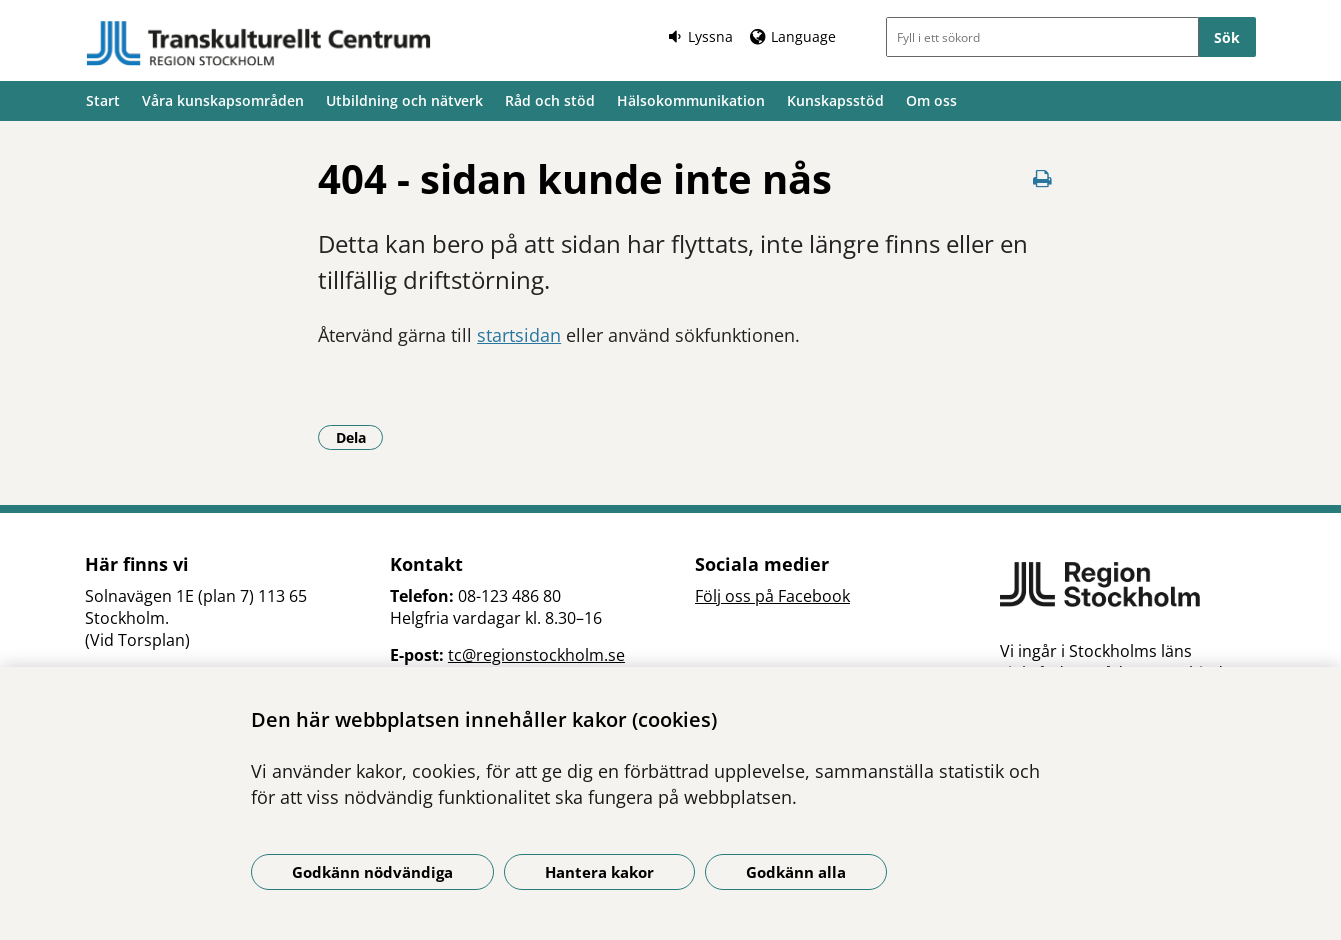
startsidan (519, 335)
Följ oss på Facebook (772, 596)
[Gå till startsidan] (259, 43)
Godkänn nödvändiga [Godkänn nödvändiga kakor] (372, 872)
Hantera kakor (599, 872)
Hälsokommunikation (691, 100)
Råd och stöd (550, 100)
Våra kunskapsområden (223, 100)
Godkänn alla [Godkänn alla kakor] (796, 872)
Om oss (931, 100)
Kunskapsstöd (835, 100)
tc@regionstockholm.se (536, 655)
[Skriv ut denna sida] (1042, 178)
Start (103, 100)
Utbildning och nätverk (404, 100)
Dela (360, 437)
